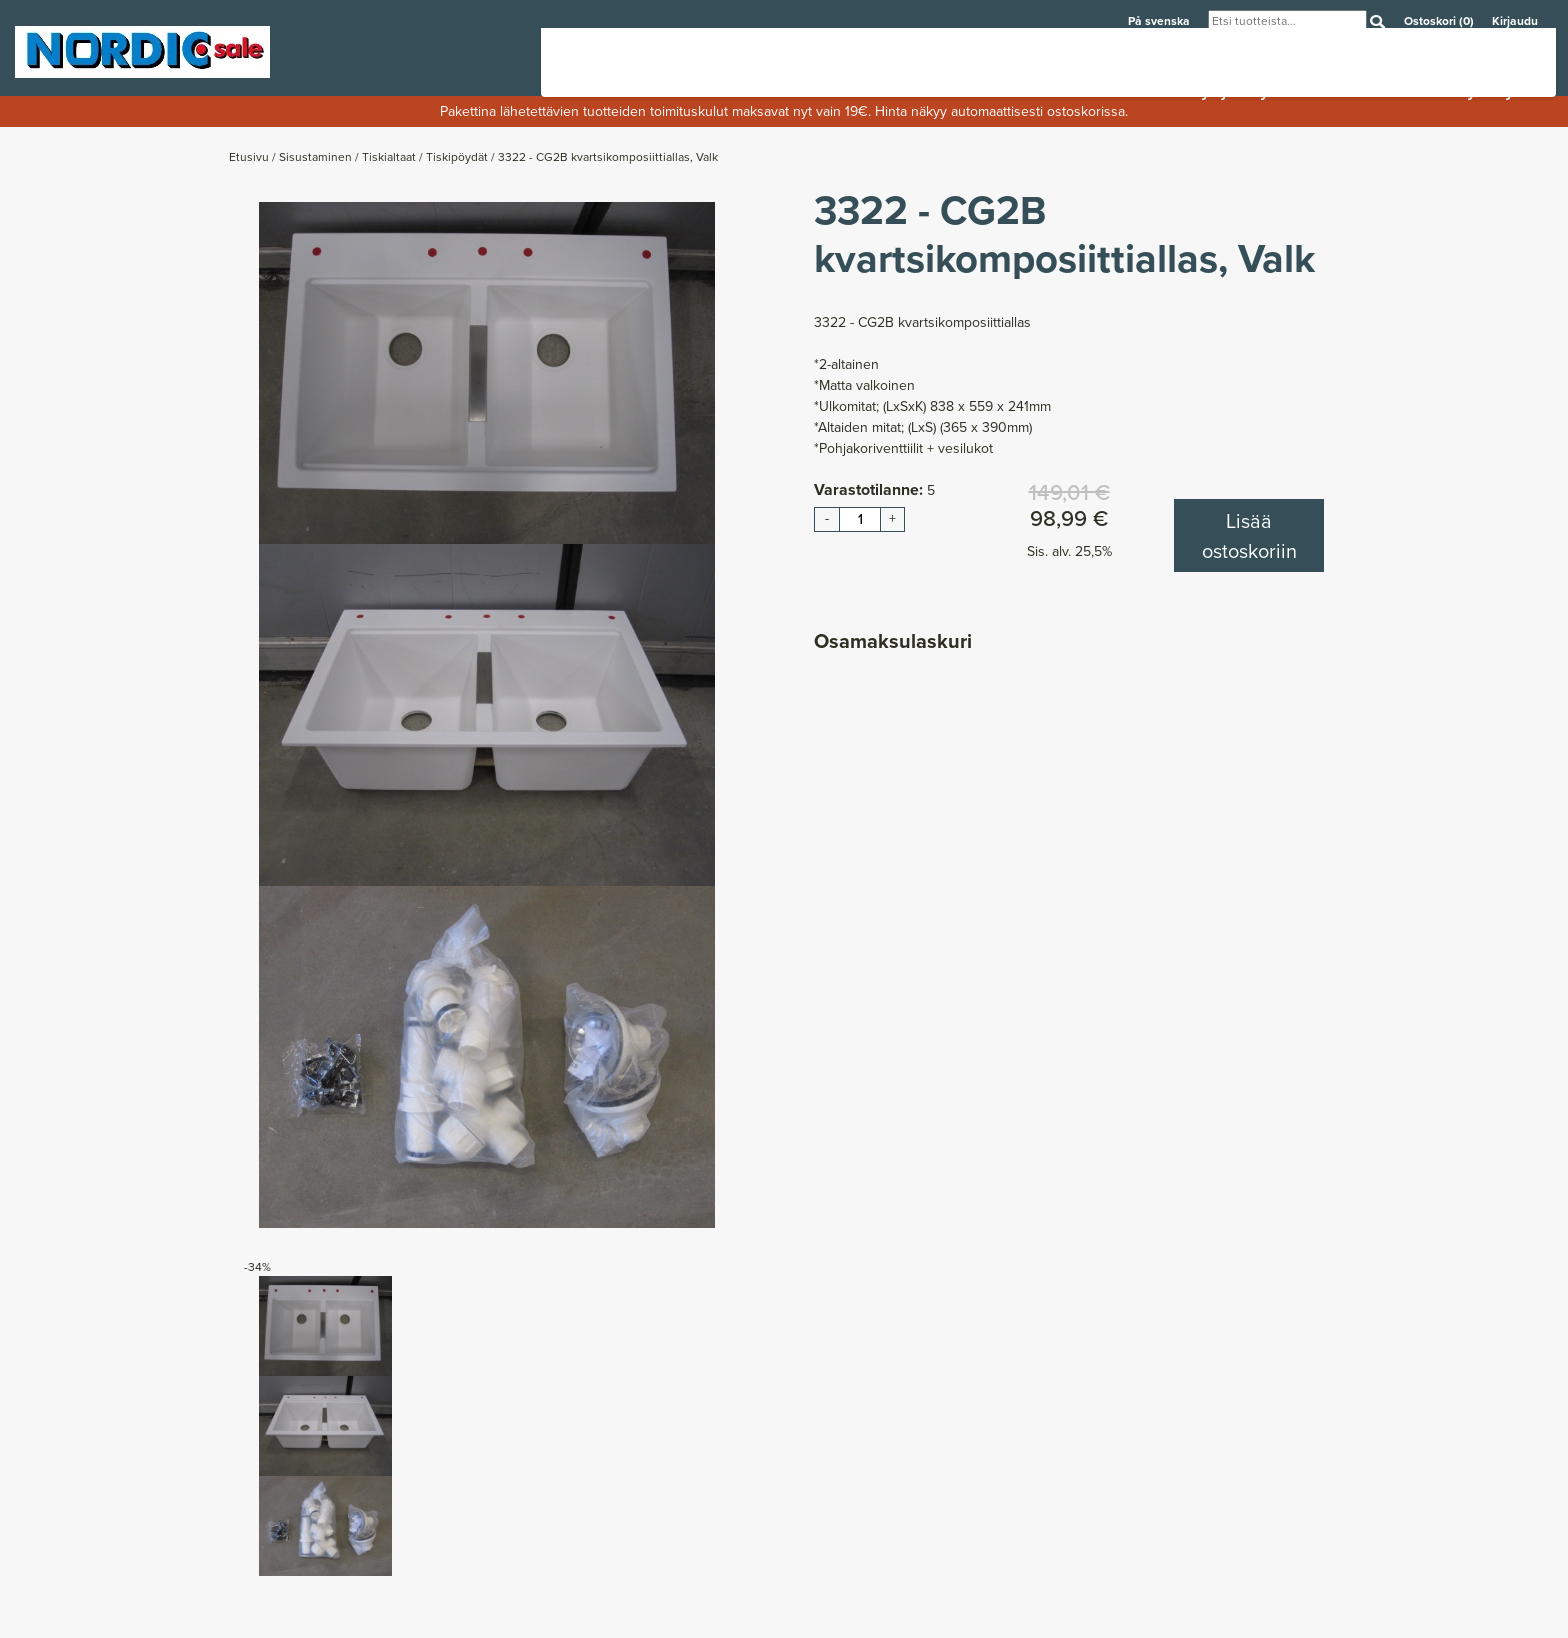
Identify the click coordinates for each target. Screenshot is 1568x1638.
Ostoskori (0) (1440, 21)
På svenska (1160, 21)
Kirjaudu (1515, 21)
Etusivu (250, 157)
